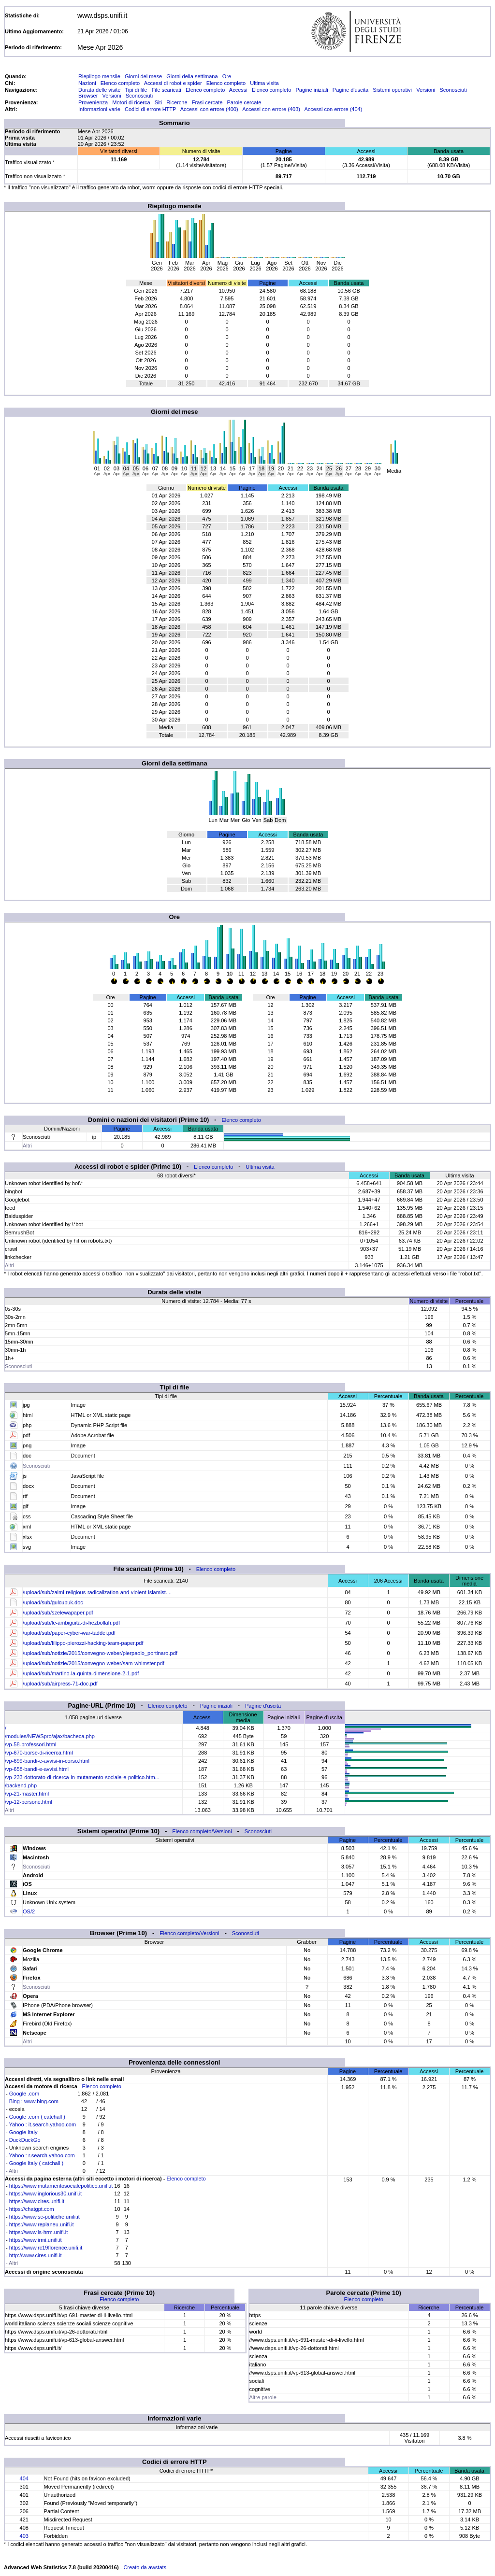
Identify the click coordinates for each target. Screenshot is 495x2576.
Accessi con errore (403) (271, 109)
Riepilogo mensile (99, 76)
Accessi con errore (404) (334, 109)
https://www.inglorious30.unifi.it (45, 2193)
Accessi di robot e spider (173, 83)
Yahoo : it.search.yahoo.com (42, 2124)
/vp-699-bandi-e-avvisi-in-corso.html (47, 1761)
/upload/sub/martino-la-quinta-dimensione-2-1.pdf (81, 1673)
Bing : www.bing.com (33, 2101)
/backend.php (21, 1785)
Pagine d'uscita (350, 90)
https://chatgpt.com (31, 2209)
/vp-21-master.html (27, 1794)
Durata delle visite (99, 90)
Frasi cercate (207, 102)
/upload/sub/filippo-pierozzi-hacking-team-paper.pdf (83, 1643)
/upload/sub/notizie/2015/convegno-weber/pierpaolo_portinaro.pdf (100, 1653)
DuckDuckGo (25, 2140)
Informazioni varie (99, 109)
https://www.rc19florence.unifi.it (46, 2247)
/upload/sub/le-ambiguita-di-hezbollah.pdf (71, 1623)
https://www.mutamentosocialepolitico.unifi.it (61, 2186)
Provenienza (93, 102)
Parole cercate (244, 102)
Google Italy (23, 2132)
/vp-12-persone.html (28, 1802)
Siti (158, 102)
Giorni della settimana (192, 76)
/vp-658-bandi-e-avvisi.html (37, 1769)
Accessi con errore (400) (209, 109)
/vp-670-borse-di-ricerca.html (39, 1752)
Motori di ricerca (131, 102)
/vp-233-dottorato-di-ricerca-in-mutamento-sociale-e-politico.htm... (82, 1777)
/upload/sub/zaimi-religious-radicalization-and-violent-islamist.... (97, 1592)
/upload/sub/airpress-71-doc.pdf (60, 1683)
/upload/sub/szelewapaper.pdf (58, 1612)
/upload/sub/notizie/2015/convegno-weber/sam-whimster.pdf (93, 1663)
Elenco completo (120, 83)
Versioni (425, 90)
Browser (88, 96)
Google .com (24, 2093)
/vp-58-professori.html (30, 1744)
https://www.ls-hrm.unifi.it (38, 2232)
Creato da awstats (144, 2567)
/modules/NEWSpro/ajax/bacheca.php (50, 1736)
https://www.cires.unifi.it (36, 2201)
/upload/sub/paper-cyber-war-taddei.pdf (69, 1633)
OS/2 (29, 1911)
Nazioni (87, 83)
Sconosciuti (452, 90)
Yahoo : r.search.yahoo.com (42, 2155)
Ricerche (176, 102)
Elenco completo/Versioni (202, 1831)
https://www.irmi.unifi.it (35, 2240)
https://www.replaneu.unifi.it (41, 2224)
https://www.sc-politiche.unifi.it (44, 2217)
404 (24, 2478)
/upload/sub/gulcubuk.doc (53, 1602)
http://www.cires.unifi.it (35, 2255)
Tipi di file (136, 90)
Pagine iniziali (311, 90)
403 (24, 2536)
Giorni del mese (143, 76)
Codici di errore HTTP (150, 109)
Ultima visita (264, 83)
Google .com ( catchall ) (37, 2117)
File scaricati (166, 90)
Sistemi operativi (392, 90)
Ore (226, 76)
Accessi (238, 90)
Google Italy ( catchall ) (36, 2163)
